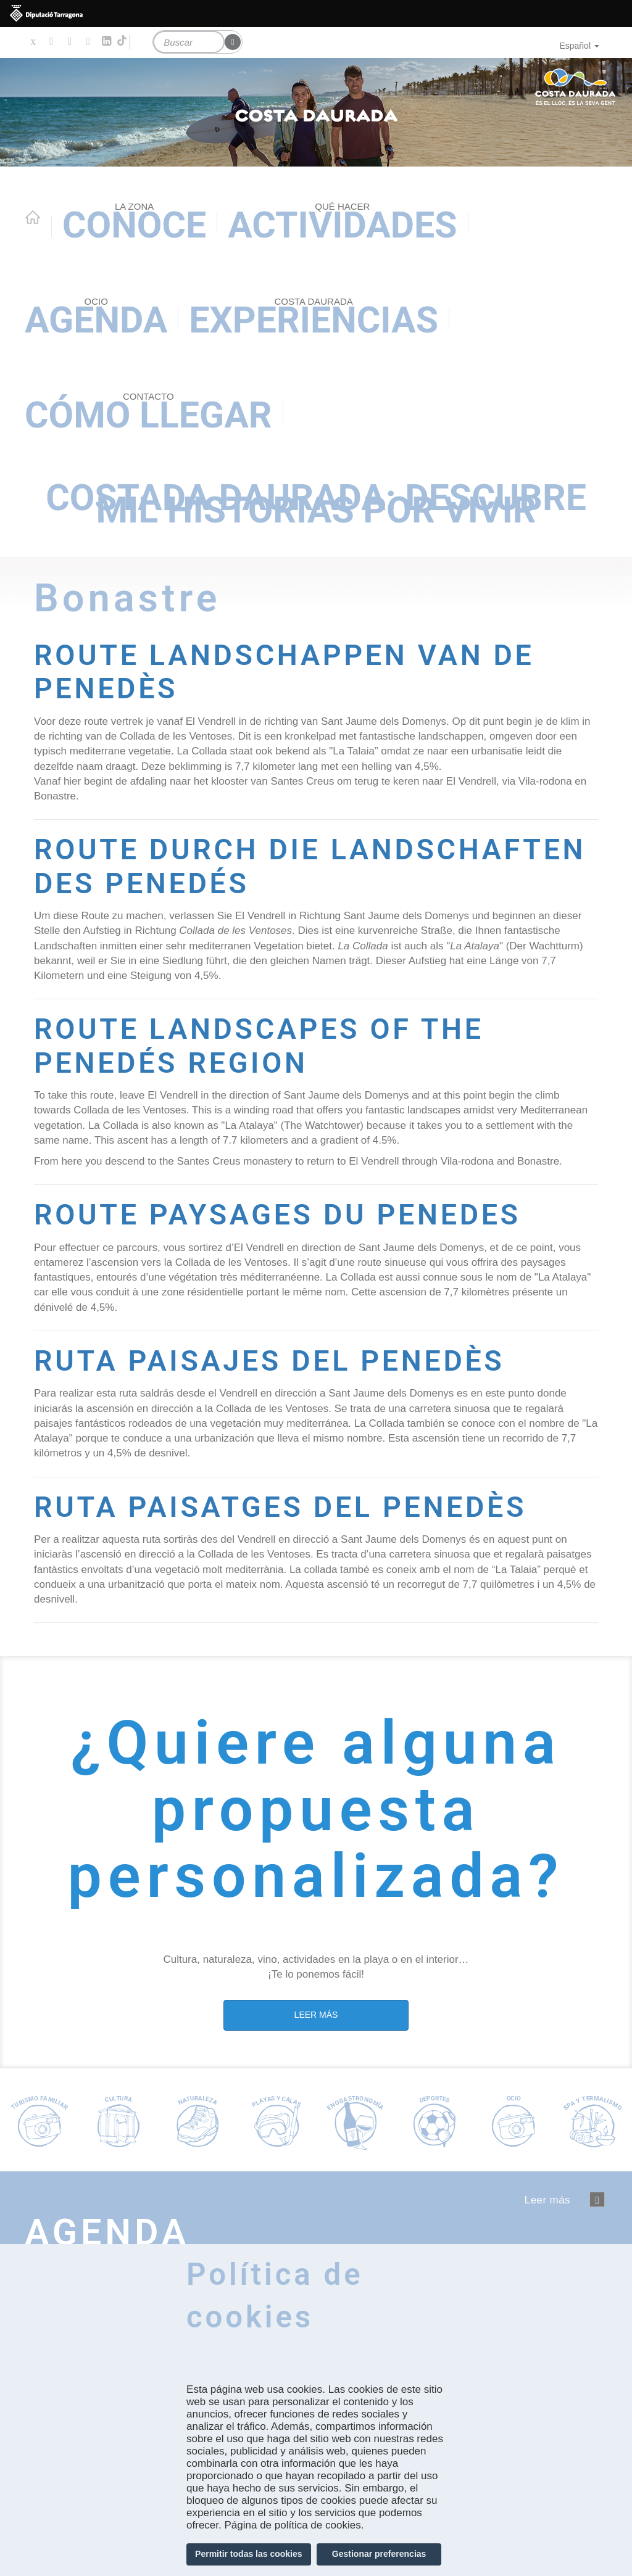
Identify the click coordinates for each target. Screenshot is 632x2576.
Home (33, 217)
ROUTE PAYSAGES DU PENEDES (290, 1213)
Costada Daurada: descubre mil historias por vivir (316, 503)
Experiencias (313, 318)
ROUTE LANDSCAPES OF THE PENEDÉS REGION (271, 1044)
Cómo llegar (148, 413)
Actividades (342, 223)
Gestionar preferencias (379, 2554)
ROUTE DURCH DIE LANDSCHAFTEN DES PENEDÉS (287, 865)
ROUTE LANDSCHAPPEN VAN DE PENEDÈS (297, 671)
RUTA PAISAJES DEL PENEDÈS (282, 1359)
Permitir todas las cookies (248, 2554)
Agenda (96, 318)
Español (579, 46)
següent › (597, 2197)
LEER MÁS (316, 2013)
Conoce (134, 223)
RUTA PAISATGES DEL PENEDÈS (293, 1505)
